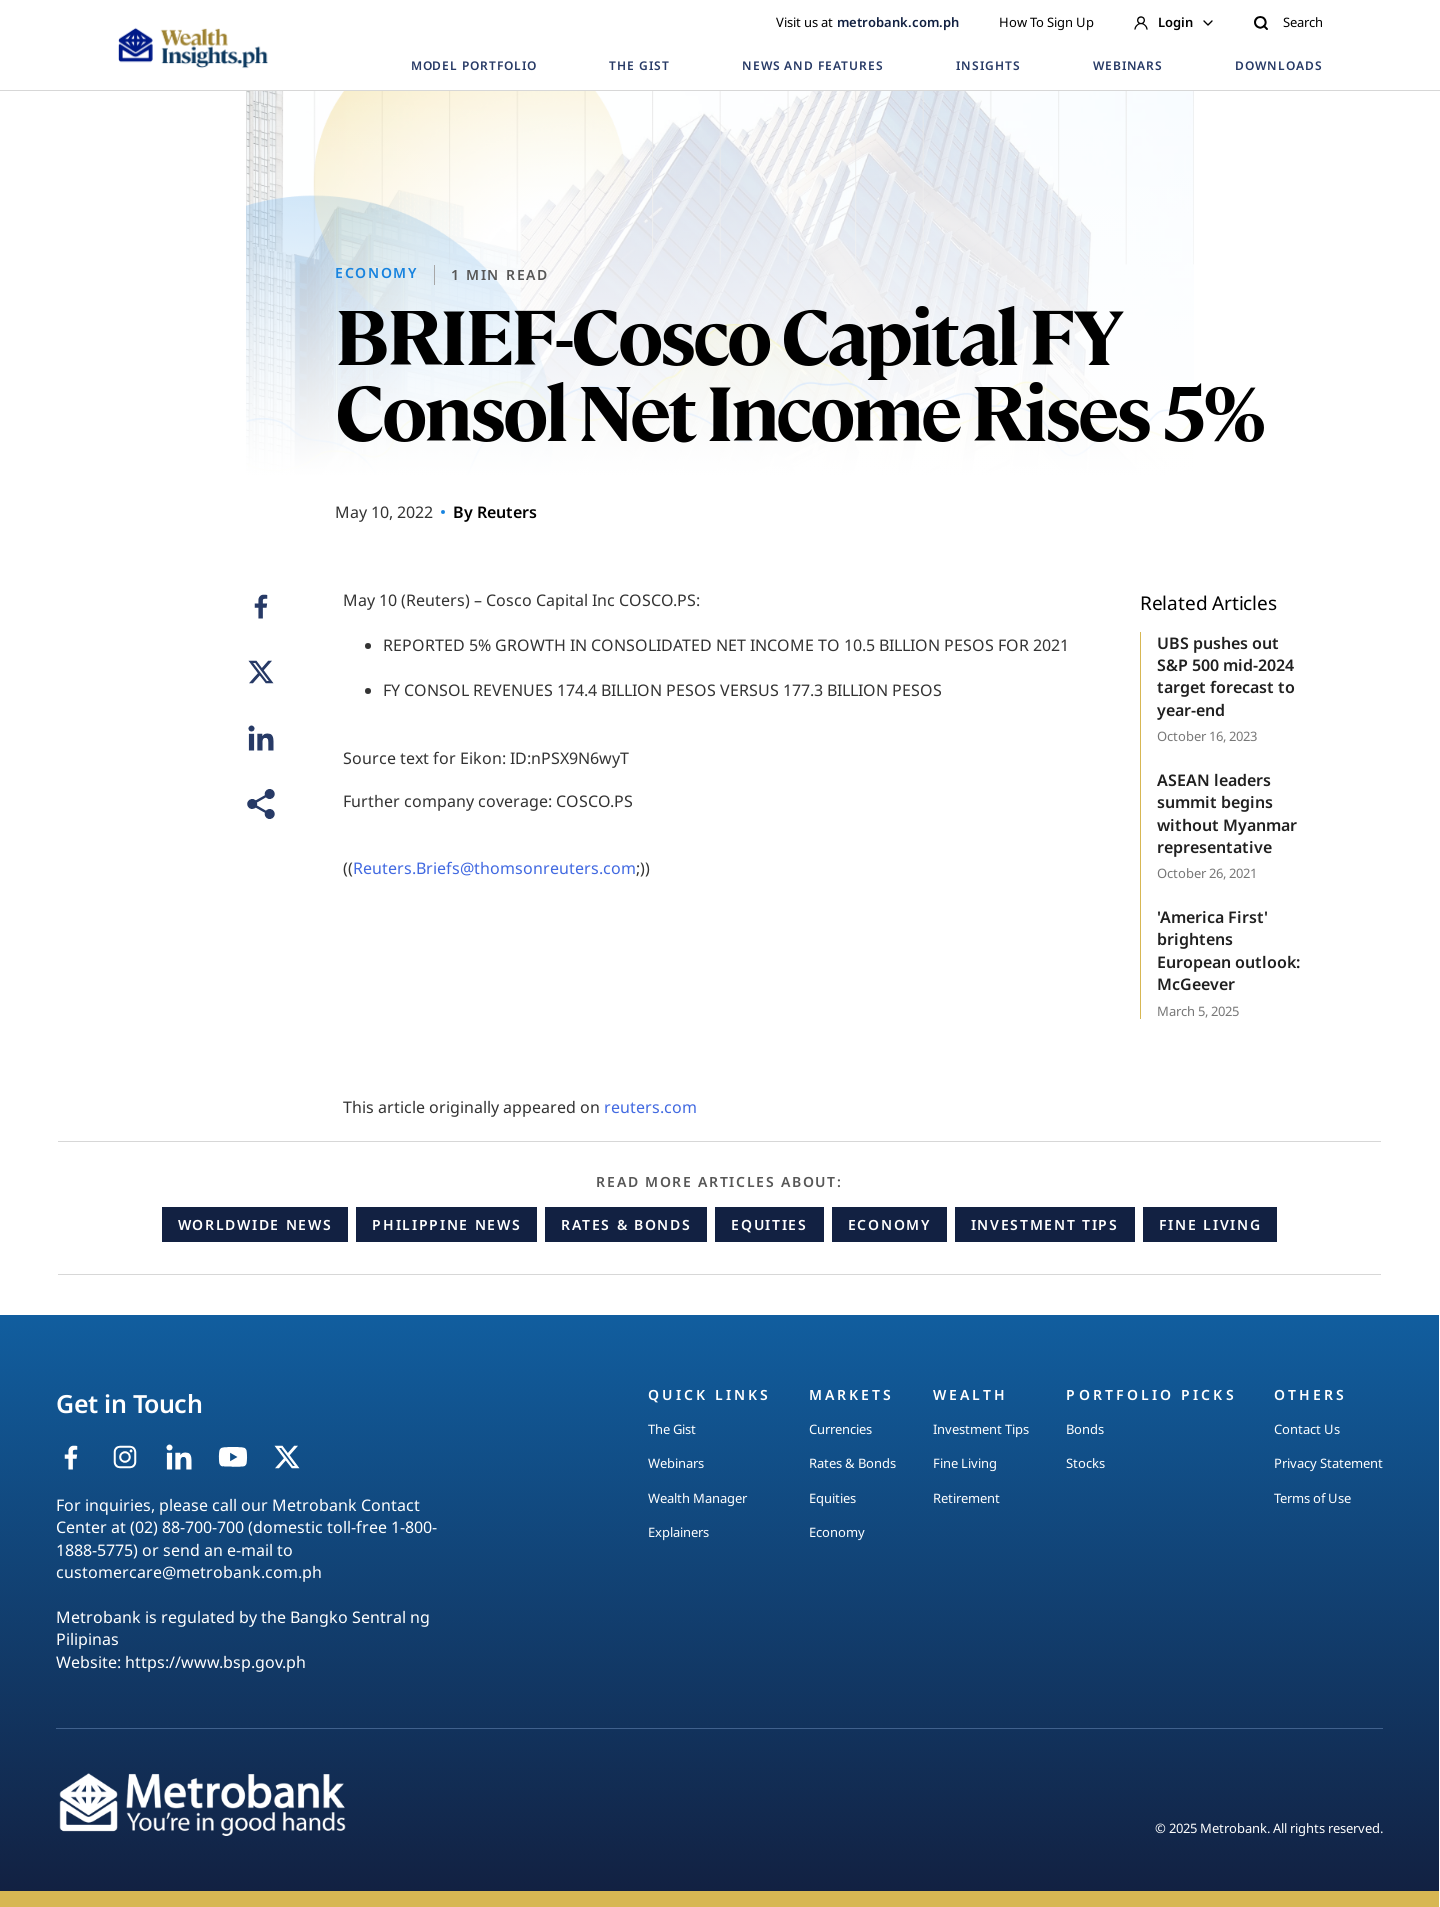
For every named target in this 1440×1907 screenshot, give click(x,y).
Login (1173, 22)
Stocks (1085, 1463)
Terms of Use (1312, 1498)
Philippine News (446, 1224)
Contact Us (1307, 1429)
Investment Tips (1045, 1224)
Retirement (966, 1498)
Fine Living (1210, 1224)
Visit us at (867, 22)
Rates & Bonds (626, 1224)
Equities (769, 1224)
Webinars (676, 1463)
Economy (889, 1224)
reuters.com (650, 1107)
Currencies (840, 1429)
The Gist (672, 1429)
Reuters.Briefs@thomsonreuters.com (494, 868)
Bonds (1085, 1429)
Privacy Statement (1328, 1463)
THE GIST (639, 65)
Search (1288, 22)
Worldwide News (255, 1224)
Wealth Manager (697, 1498)
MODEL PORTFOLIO (474, 65)
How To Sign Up (1046, 22)
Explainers (678, 1532)
